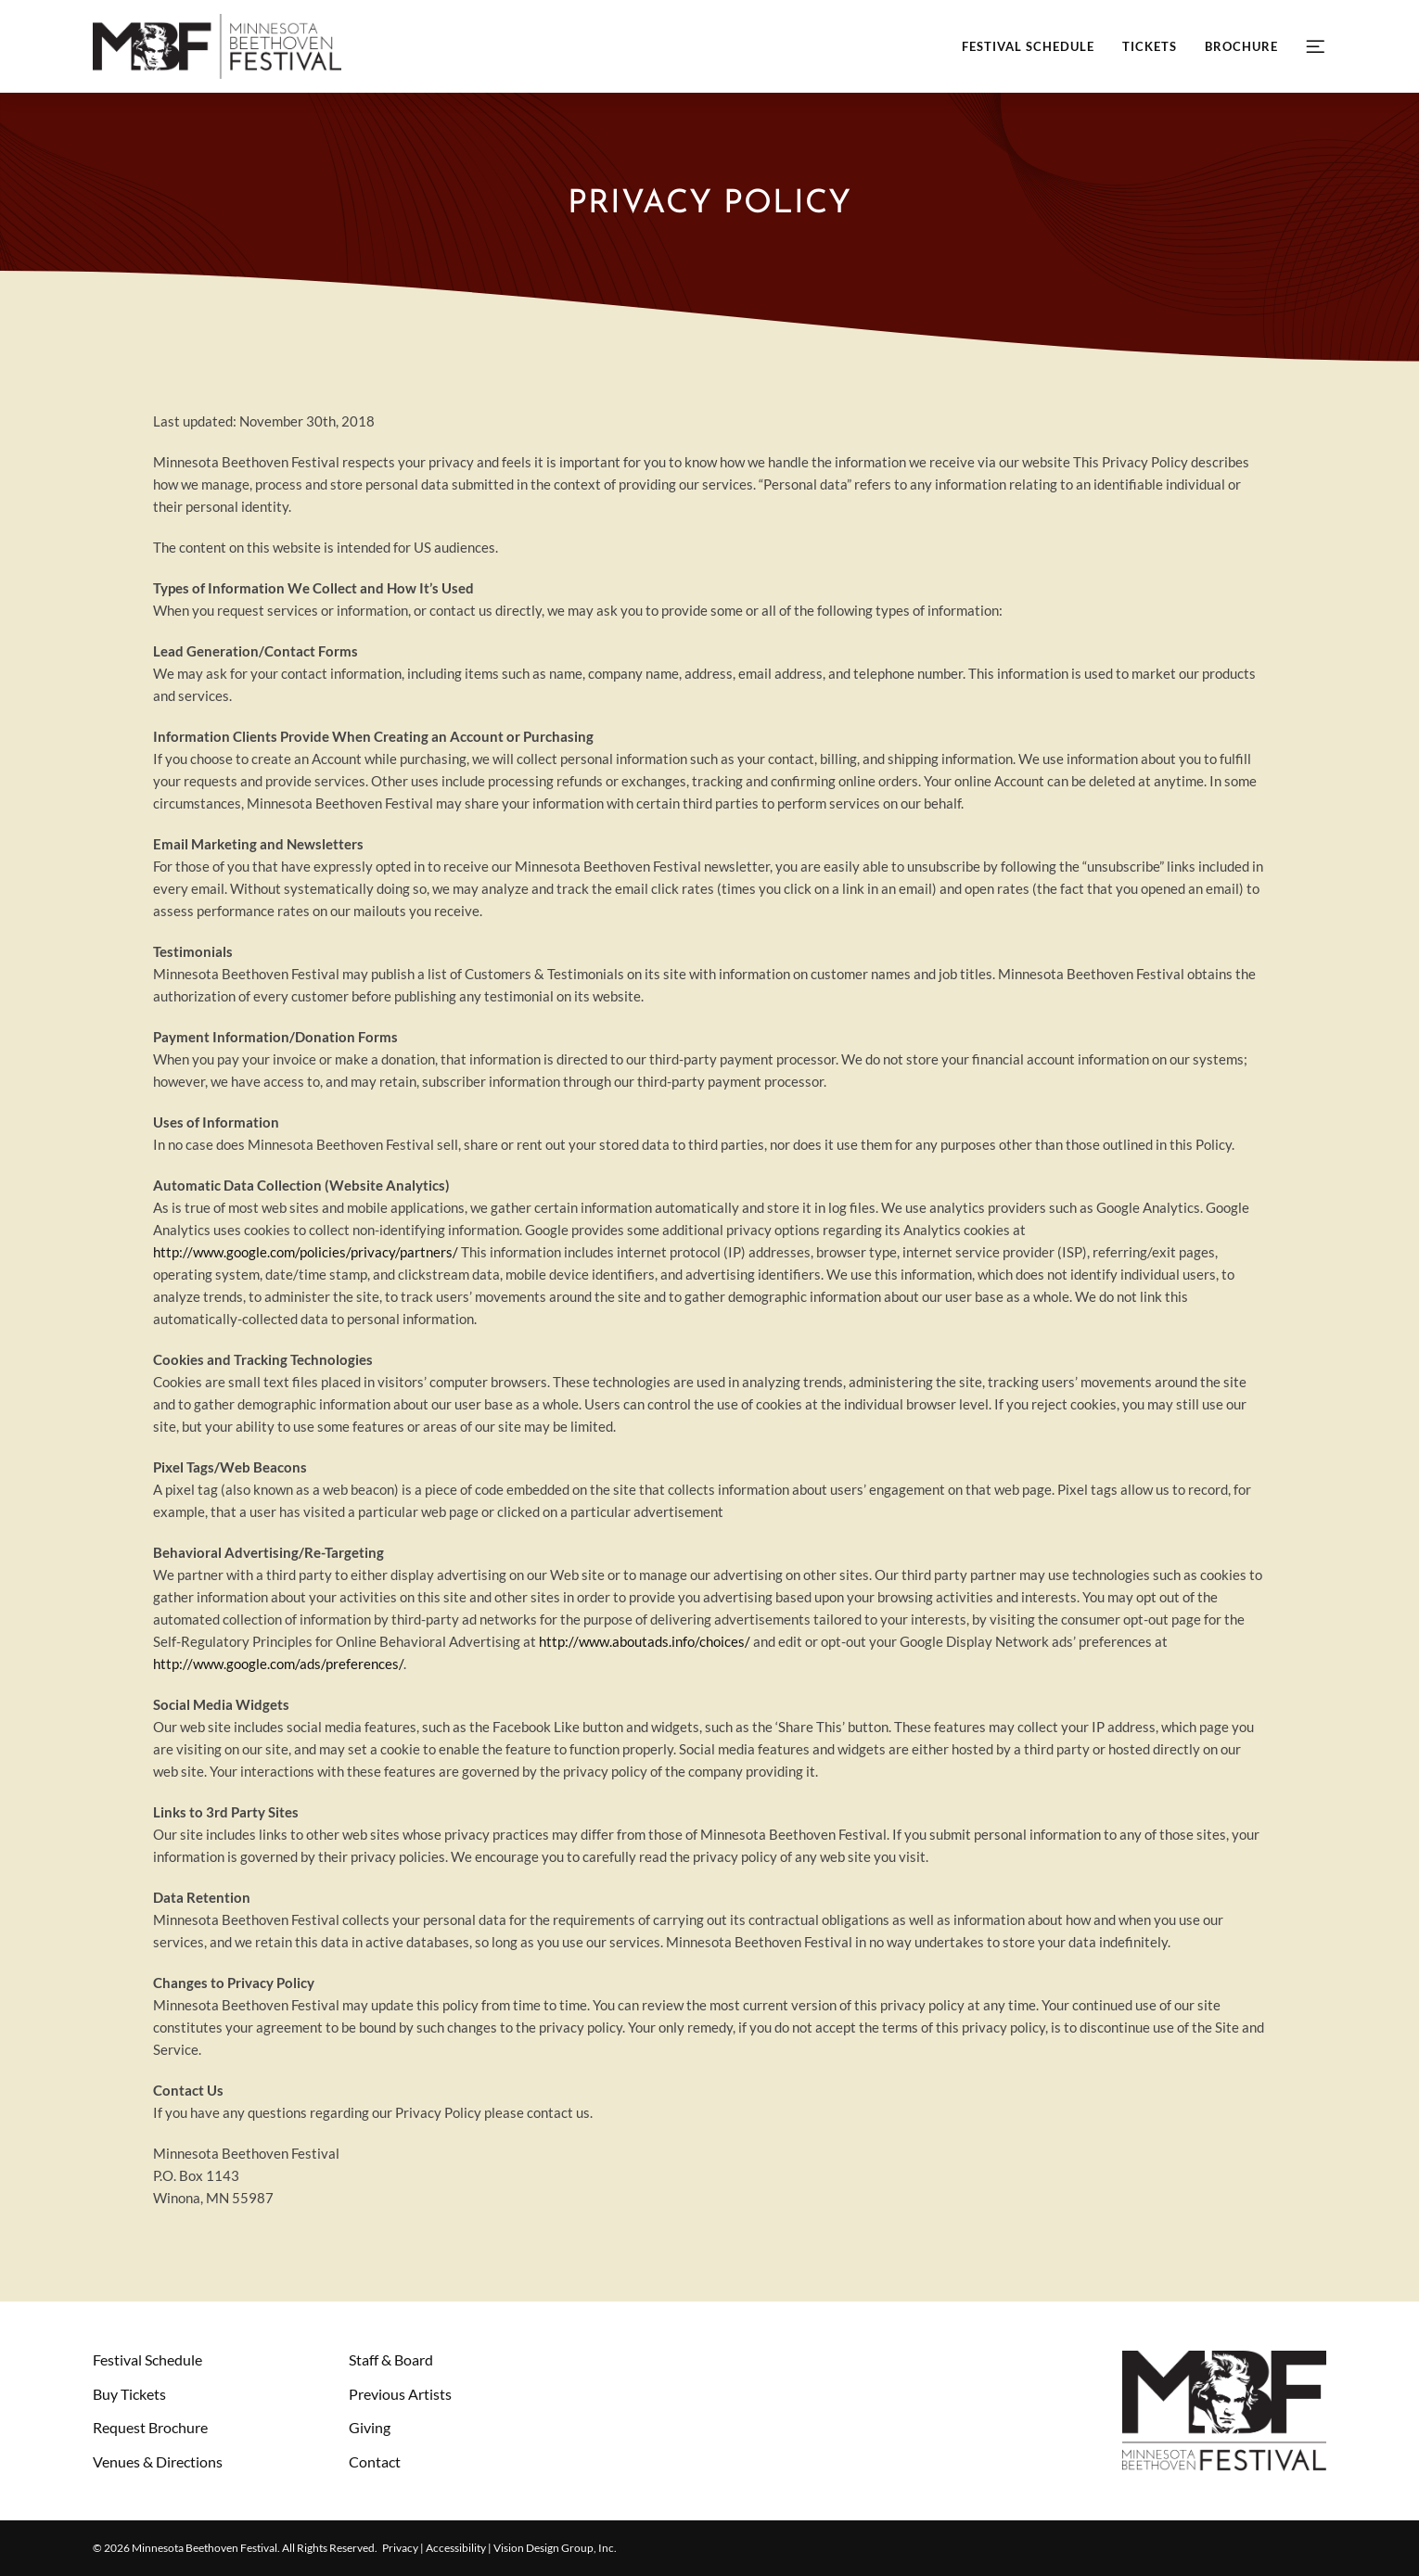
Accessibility (456, 2548)
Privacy (400, 2548)
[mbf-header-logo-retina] (217, 20)
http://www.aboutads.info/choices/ (644, 1641)
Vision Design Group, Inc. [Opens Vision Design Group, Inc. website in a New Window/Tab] (555, 2548)
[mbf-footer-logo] (1224, 2357)
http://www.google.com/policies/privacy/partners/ (305, 1251)
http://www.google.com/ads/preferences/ (278, 1663)
